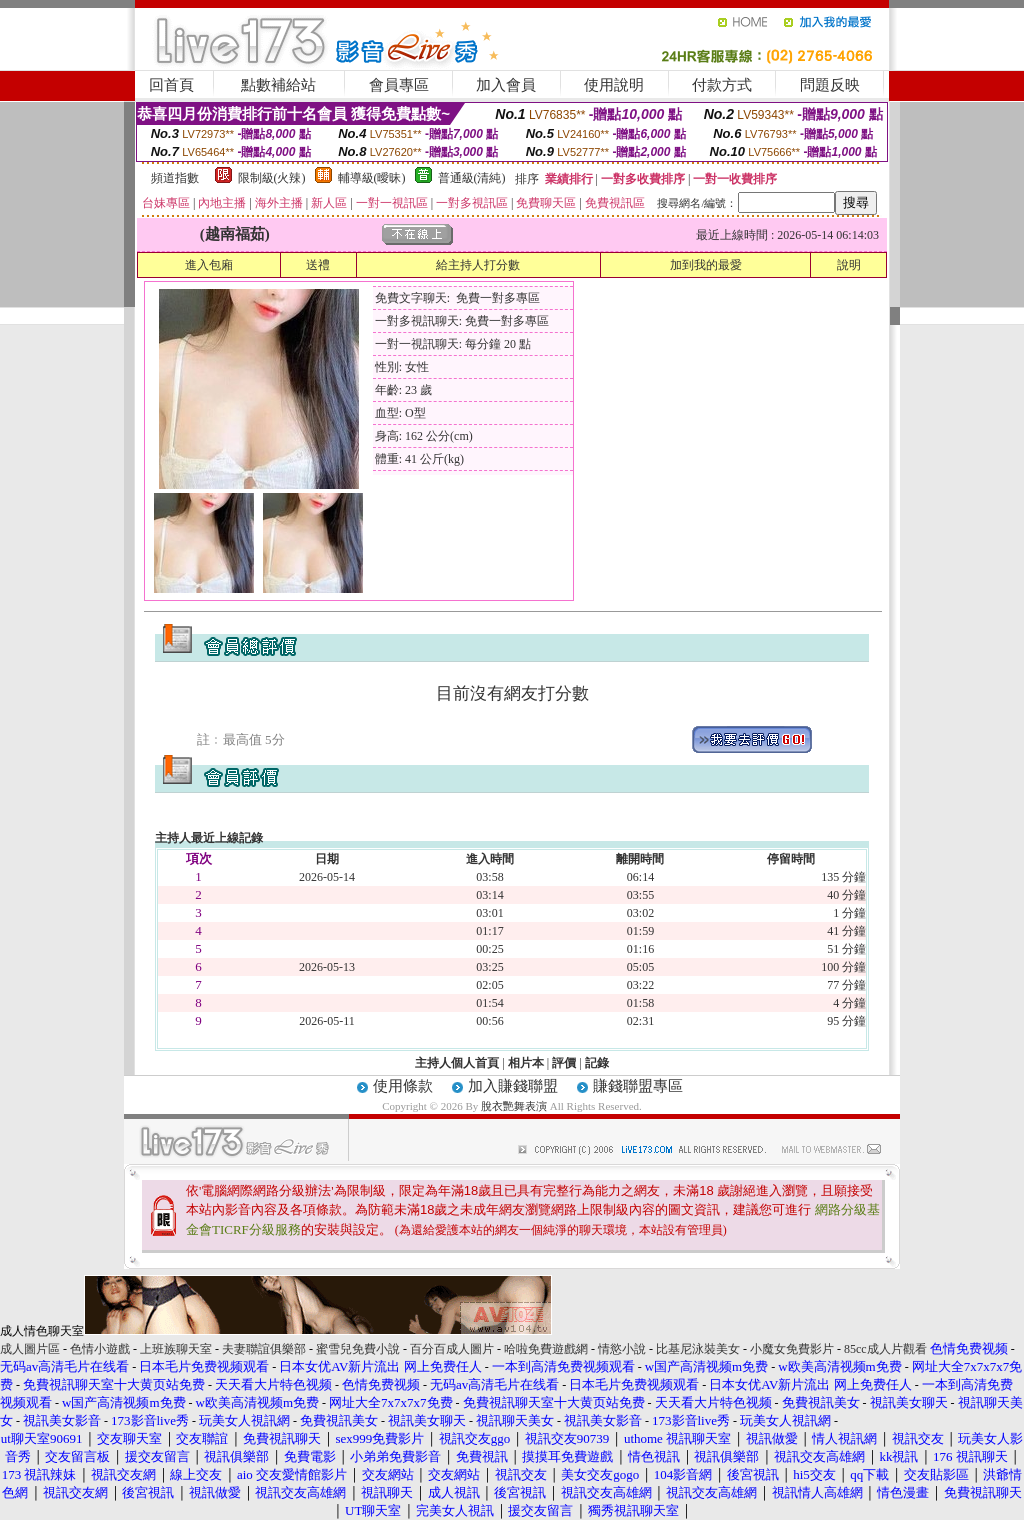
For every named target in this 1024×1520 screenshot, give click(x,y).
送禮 (318, 265)
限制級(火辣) (272, 178)
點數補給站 (278, 85)
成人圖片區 (30, 1349)
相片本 (526, 1063)
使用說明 (614, 85)
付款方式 (722, 85)
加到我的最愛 (706, 265)
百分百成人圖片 (452, 1349)
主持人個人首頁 (457, 1063)
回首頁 (171, 85)
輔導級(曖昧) (372, 178)
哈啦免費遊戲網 (546, 1349)
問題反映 (830, 85)
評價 (564, 1063)
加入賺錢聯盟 (513, 1086)
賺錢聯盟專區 (638, 1086)
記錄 (597, 1063)
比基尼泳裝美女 (698, 1349)
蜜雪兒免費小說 (358, 1349)
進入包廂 (209, 265)
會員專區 (399, 85)
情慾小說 (622, 1349)
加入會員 (506, 85)
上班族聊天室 (176, 1349)
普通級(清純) (472, 178)
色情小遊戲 (100, 1349)
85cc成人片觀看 (885, 1349)
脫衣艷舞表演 (514, 1106)
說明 (849, 265)
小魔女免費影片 (792, 1349)
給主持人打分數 (478, 265)
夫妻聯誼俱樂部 (264, 1349)
